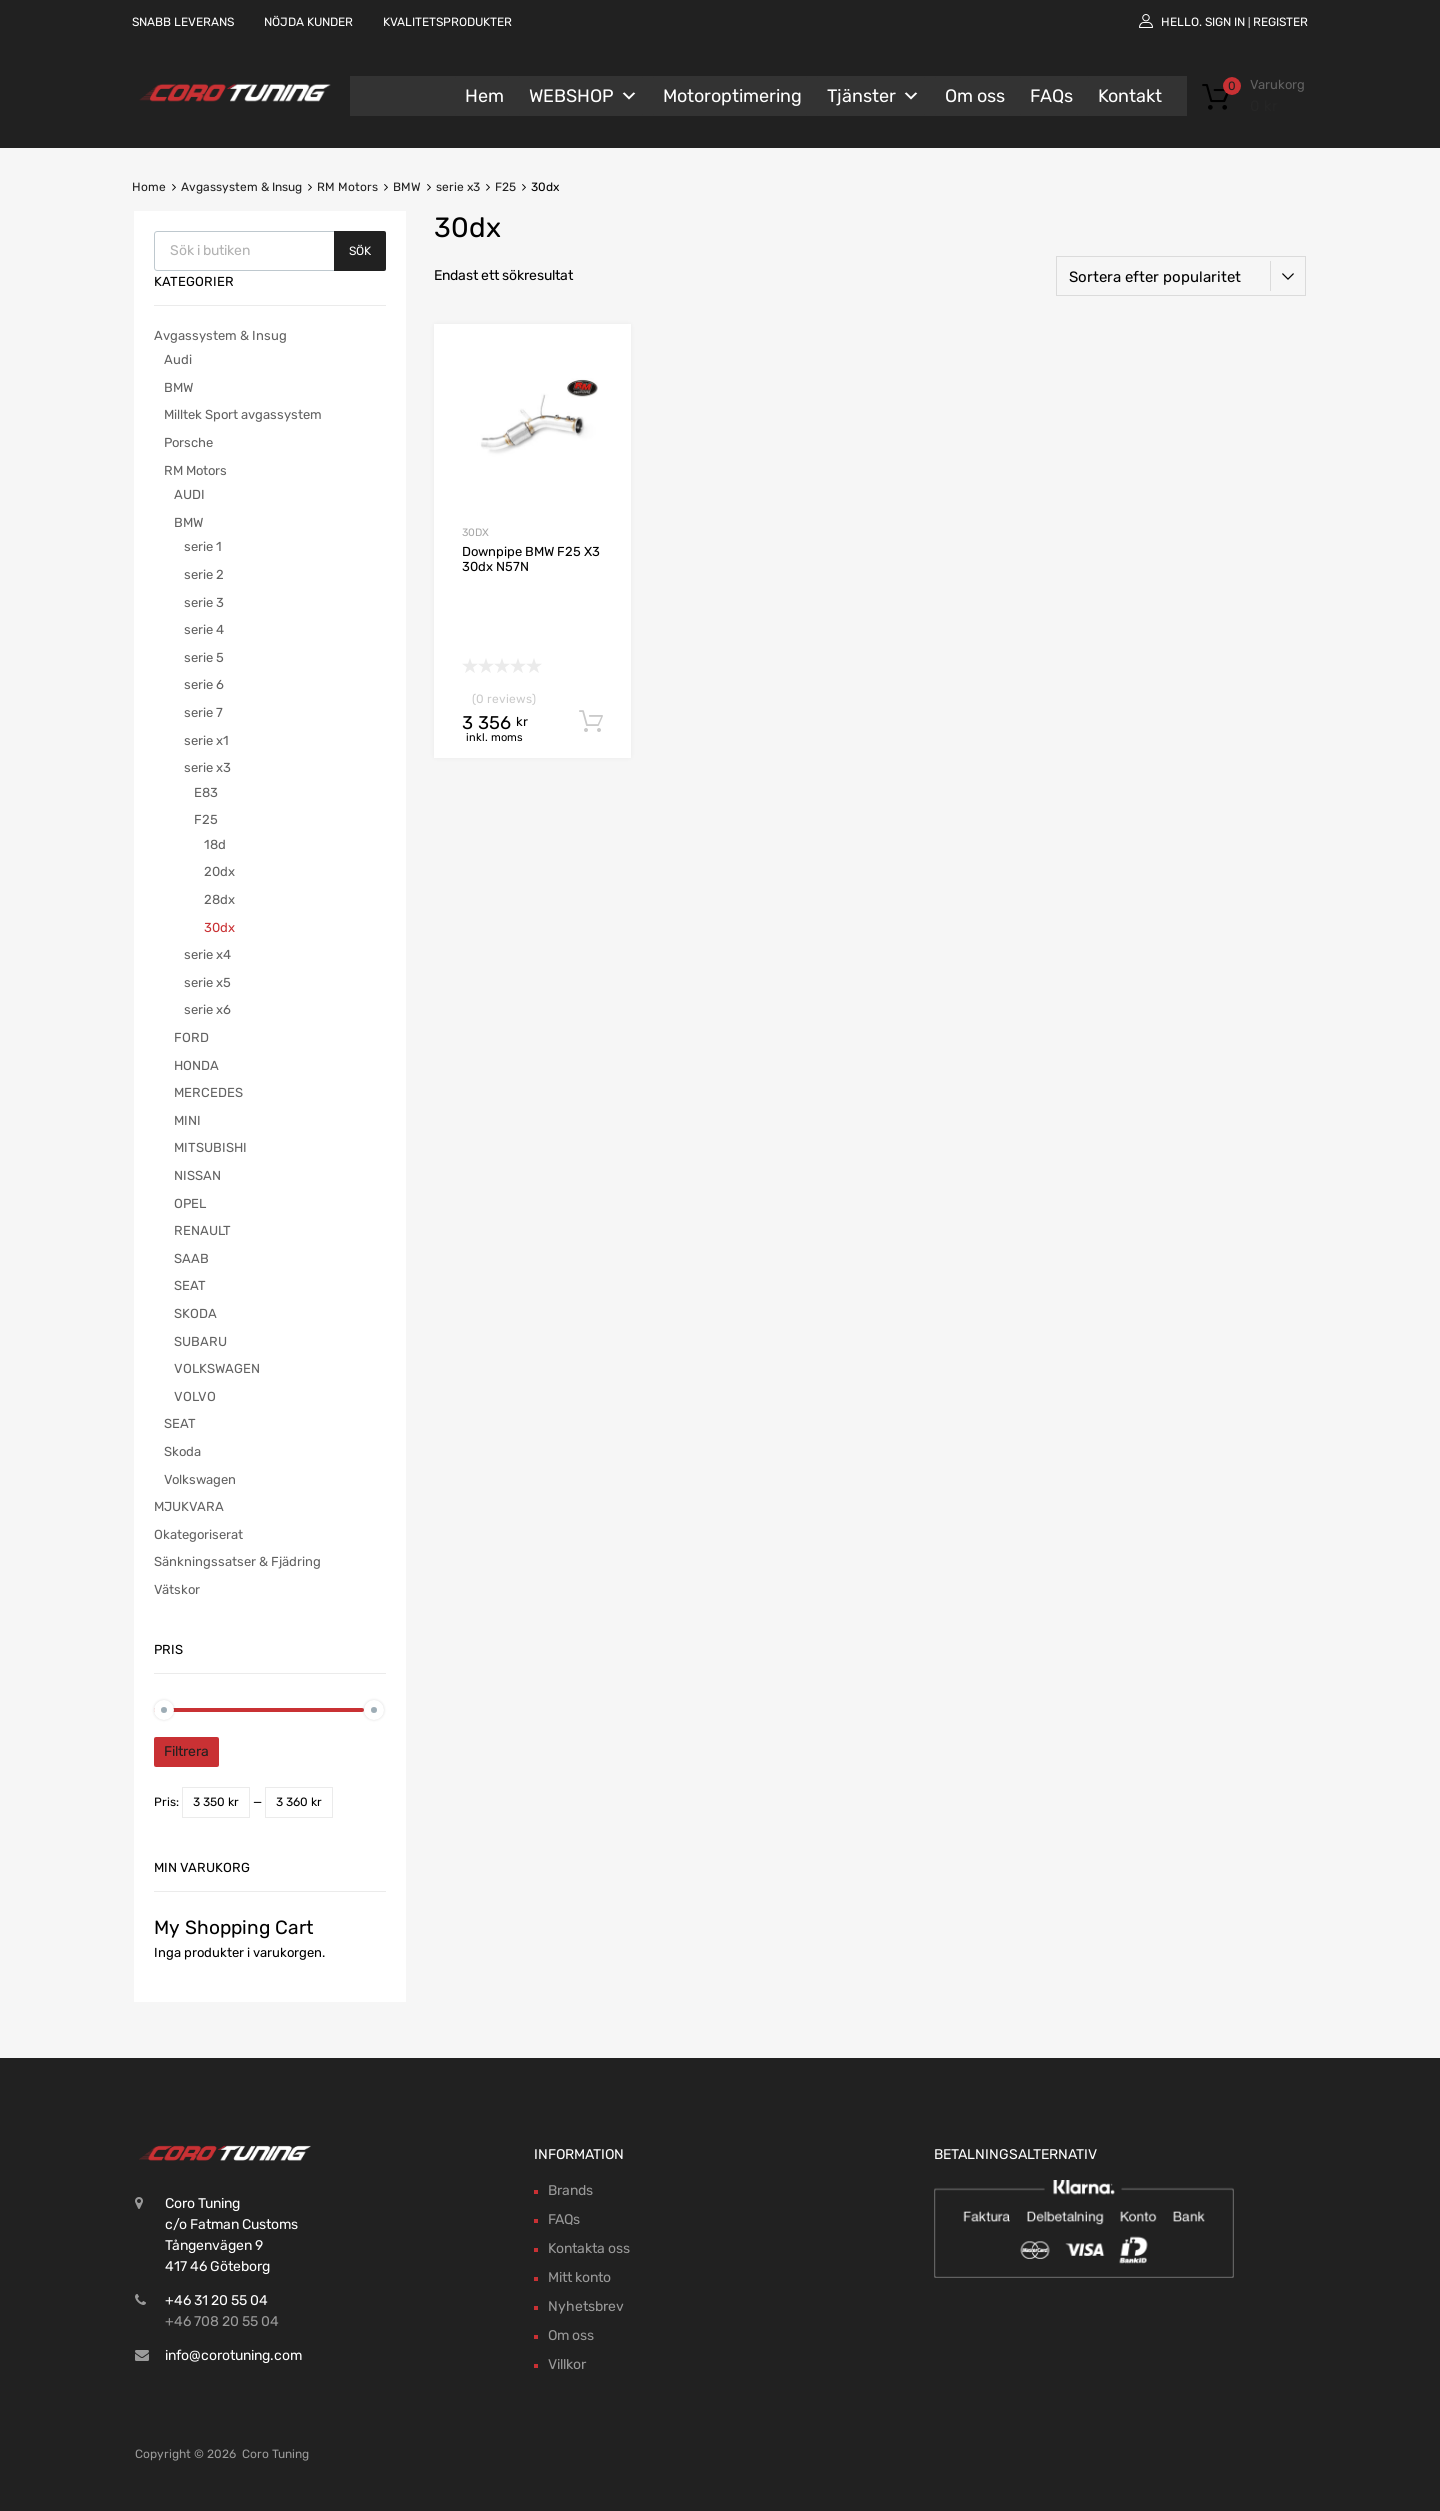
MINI (187, 1120)
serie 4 (204, 629)
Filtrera (186, 1751)
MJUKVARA (189, 1506)
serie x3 (458, 187)
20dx (219, 871)
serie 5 (204, 657)
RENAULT (202, 1230)
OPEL (190, 1203)
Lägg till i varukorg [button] (591, 722)
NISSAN (197, 1175)
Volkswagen (200, 1479)
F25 (505, 187)
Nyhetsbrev (586, 2306)
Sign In (1225, 22)
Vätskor (177, 1589)
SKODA (195, 1313)
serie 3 (204, 602)
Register (1280, 22)
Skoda (182, 1451)
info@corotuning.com (233, 2355)
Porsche (188, 442)
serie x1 (206, 740)
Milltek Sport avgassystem (243, 414)
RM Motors (347, 187)
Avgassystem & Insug (241, 187)
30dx (475, 532)
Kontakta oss (589, 2248)
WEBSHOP (583, 96)
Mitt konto (579, 2277)
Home (149, 187)
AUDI (189, 494)
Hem (484, 96)
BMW (407, 187)
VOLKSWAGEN (217, 1368)
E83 (206, 792)
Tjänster (873, 96)
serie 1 (203, 546)
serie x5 (207, 982)
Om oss (975, 96)
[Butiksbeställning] (1181, 276)
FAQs (1051, 96)
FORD (191, 1037)
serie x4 (207, 954)
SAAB (191, 1258)
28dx (219, 899)
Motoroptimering (732, 96)
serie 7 (203, 712)
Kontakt (1130, 96)
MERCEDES (208, 1092)
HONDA (196, 1065)
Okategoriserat (198, 1534)
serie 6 (204, 684)
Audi (178, 359)
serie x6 (207, 1009)
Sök (360, 251)
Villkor (567, 2364)
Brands (570, 2190)
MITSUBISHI (210, 1147)
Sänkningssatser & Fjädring (237, 1561)
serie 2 (204, 574)
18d (215, 844)
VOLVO (195, 1396)
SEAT (190, 1285)
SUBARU (200, 1341)
